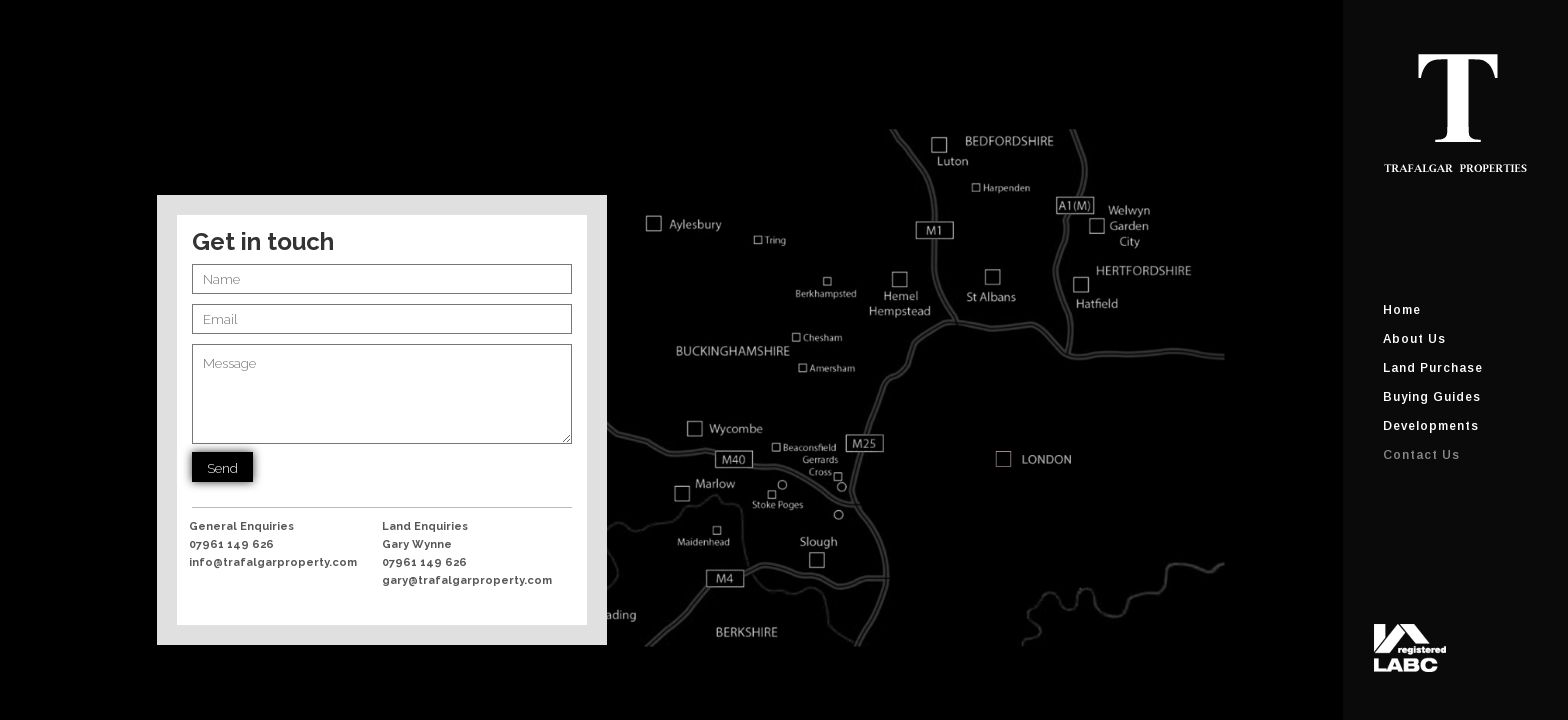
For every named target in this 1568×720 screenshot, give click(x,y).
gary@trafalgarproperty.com (467, 580)
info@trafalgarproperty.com (273, 562)
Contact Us (1421, 455)
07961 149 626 (231, 544)
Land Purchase (1433, 368)
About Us (1414, 339)
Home (1402, 310)
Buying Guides (1432, 397)
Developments (1431, 426)
